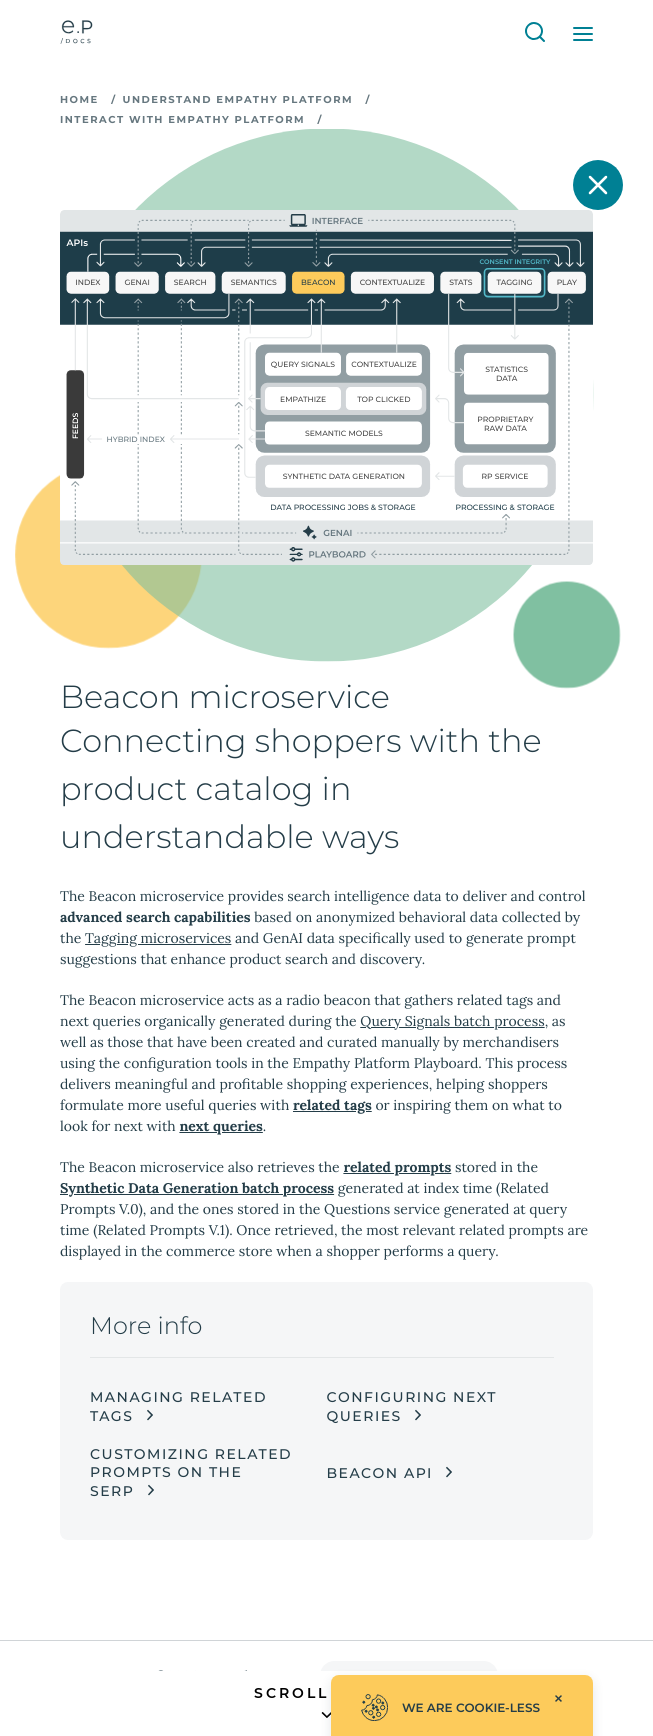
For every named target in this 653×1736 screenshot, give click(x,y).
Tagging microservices (158, 938)
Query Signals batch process (452, 1021)
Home (79, 99)
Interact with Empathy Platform (182, 119)
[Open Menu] (583, 34)
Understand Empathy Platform (238, 99)
